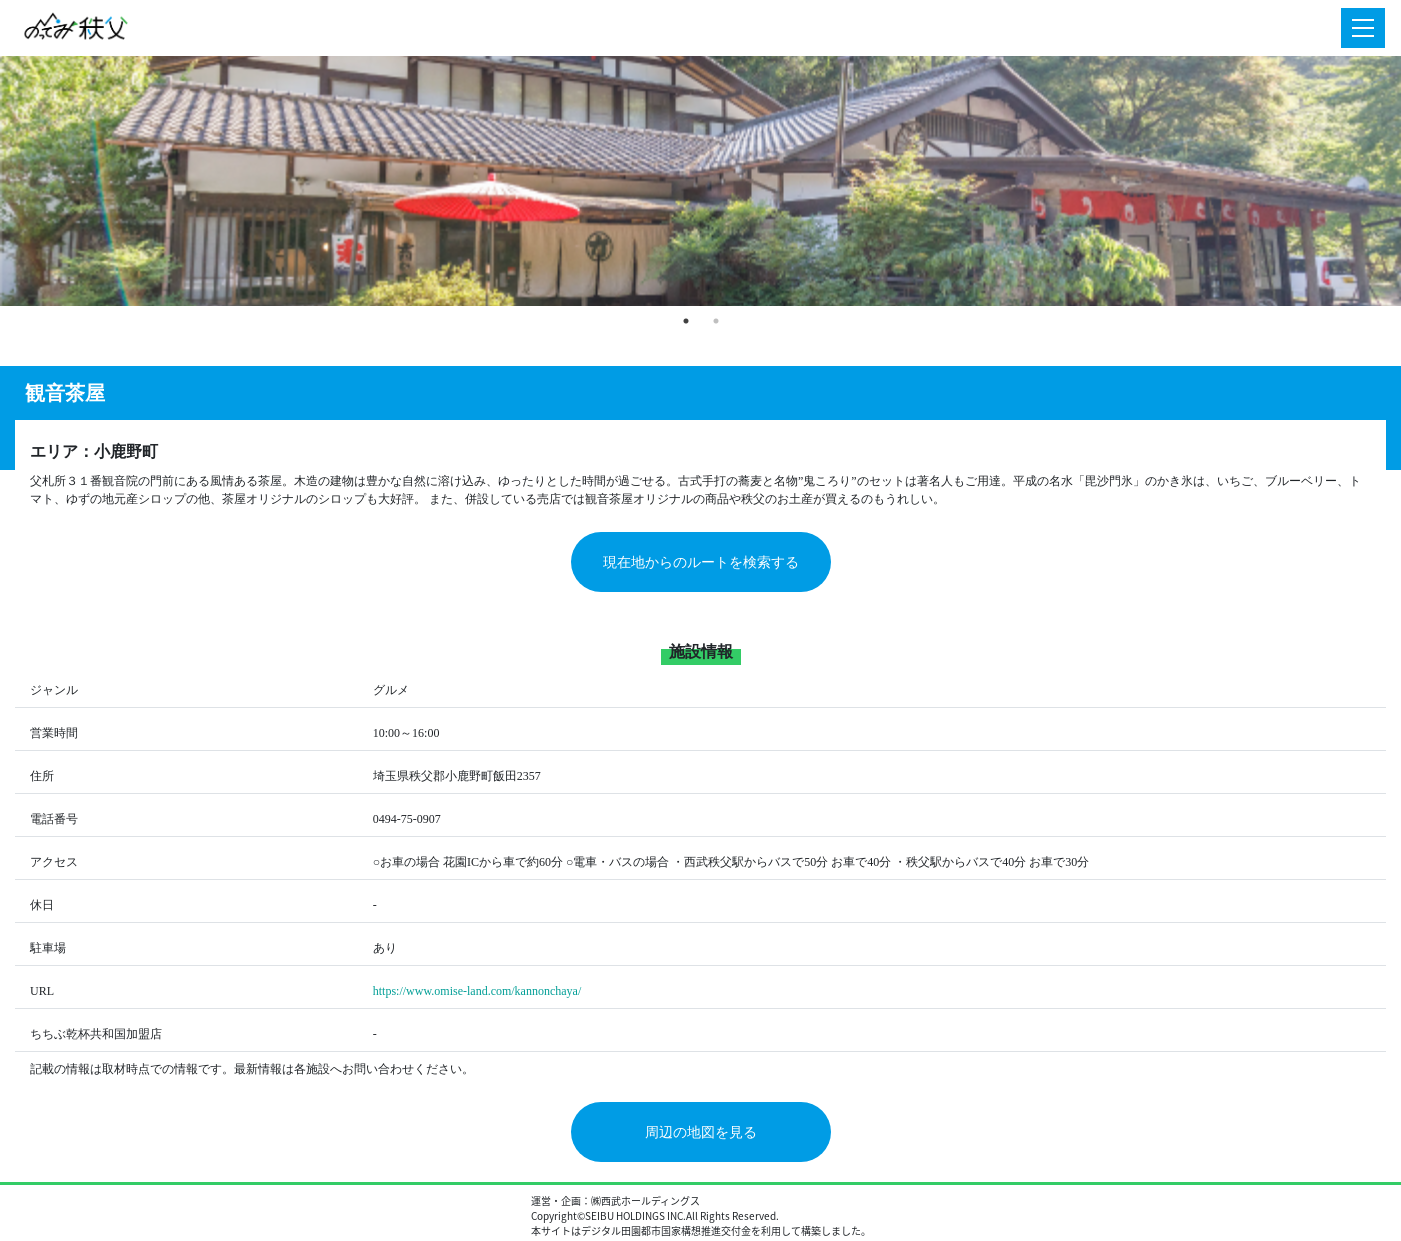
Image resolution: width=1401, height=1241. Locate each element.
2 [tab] (716, 321)
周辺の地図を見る (701, 1132)
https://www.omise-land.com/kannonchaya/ (477, 991)
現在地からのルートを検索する (701, 562)
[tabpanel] (700, 181)
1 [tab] (686, 321)
